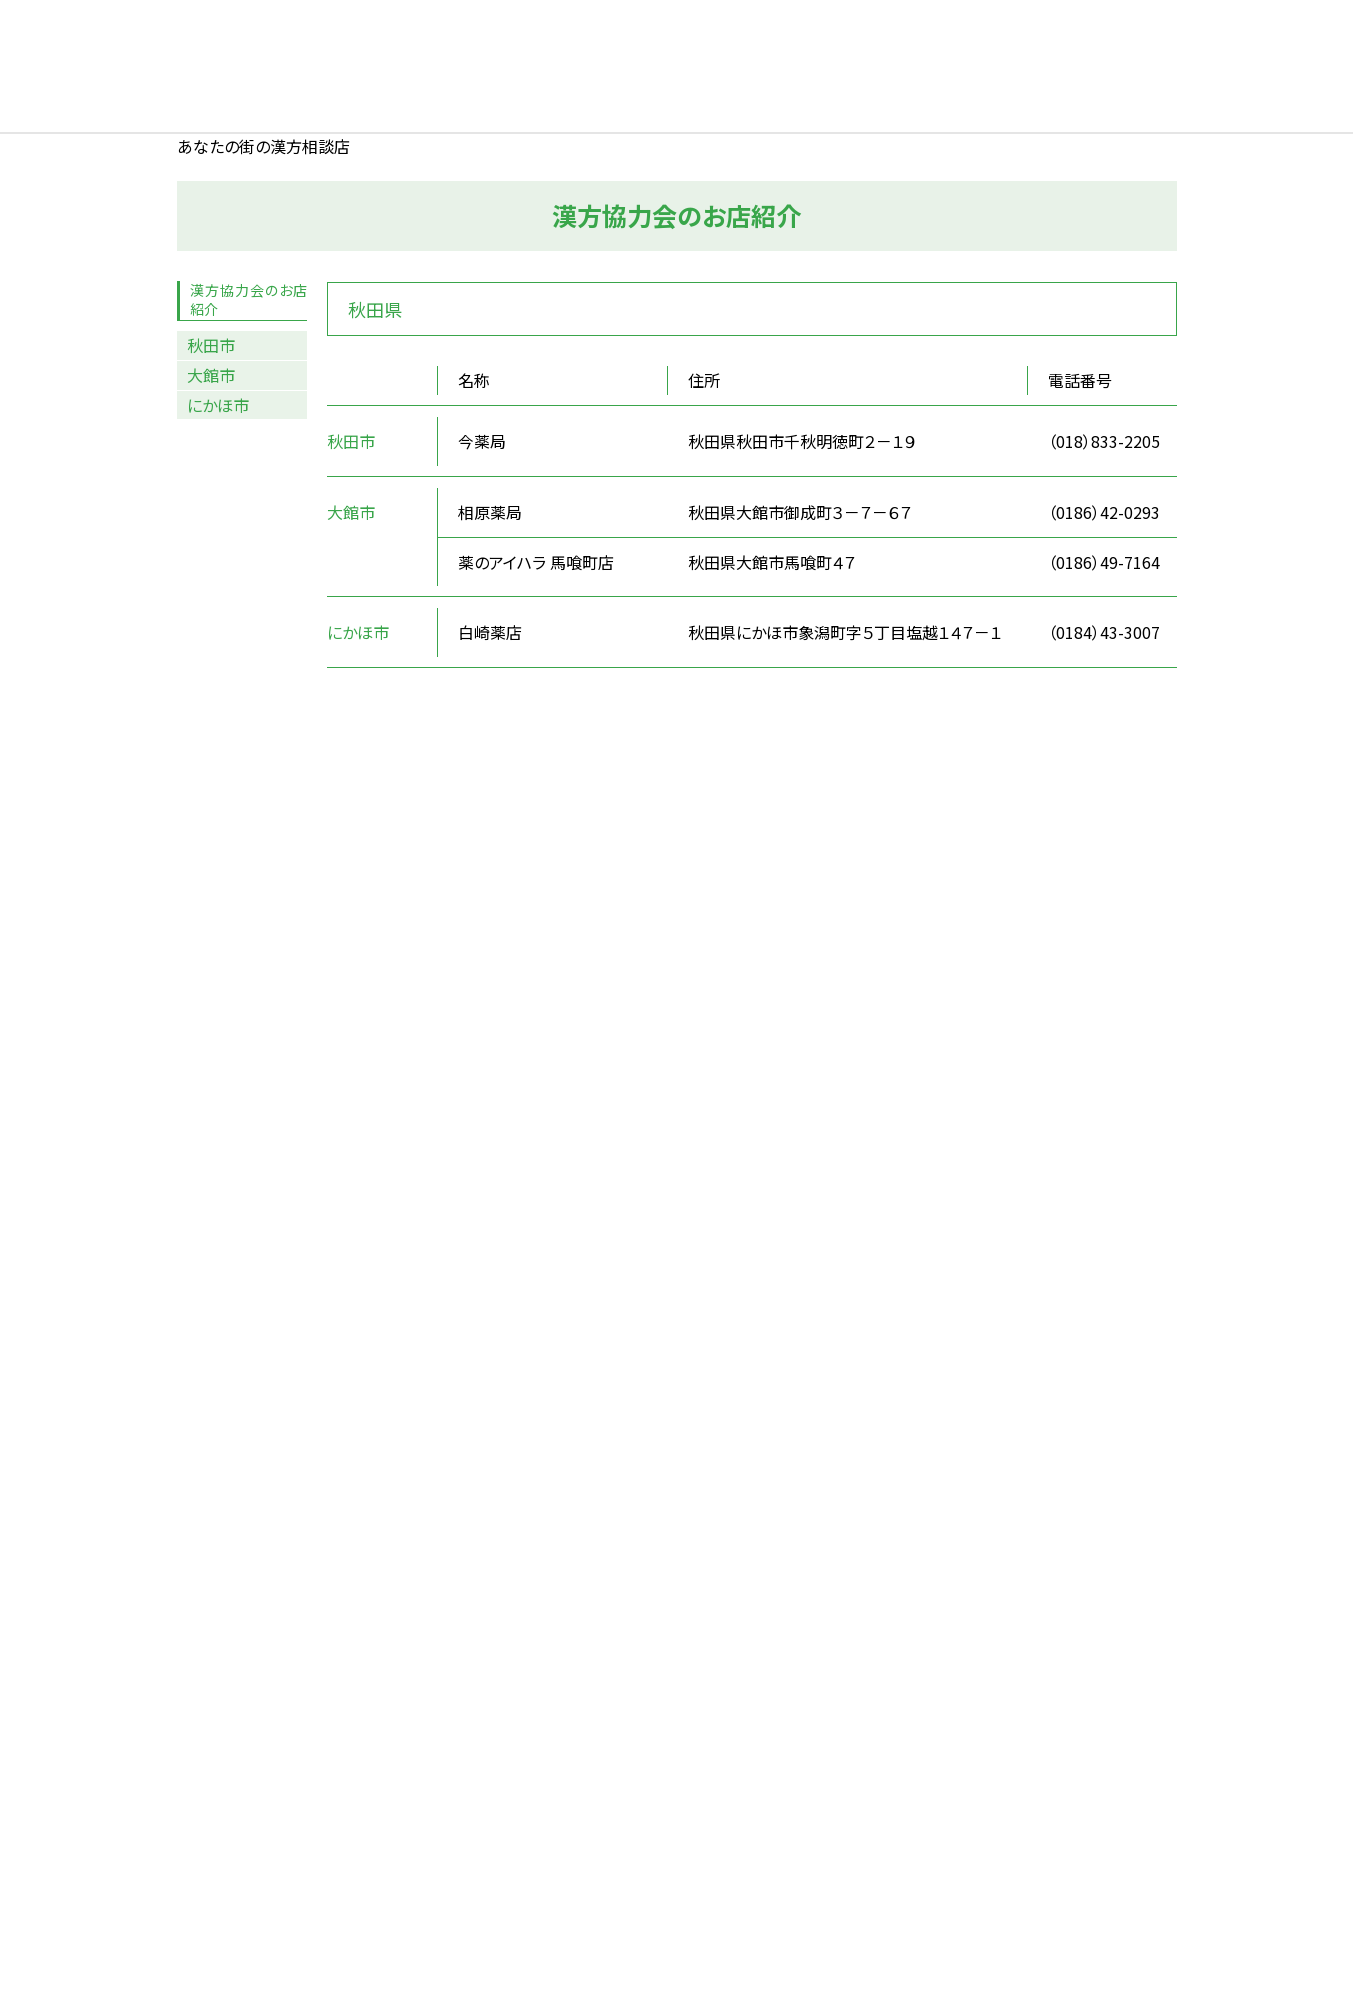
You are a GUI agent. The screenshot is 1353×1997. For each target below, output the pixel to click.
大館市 (211, 375)
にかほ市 (218, 405)
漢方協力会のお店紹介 (248, 300)
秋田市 (211, 345)
